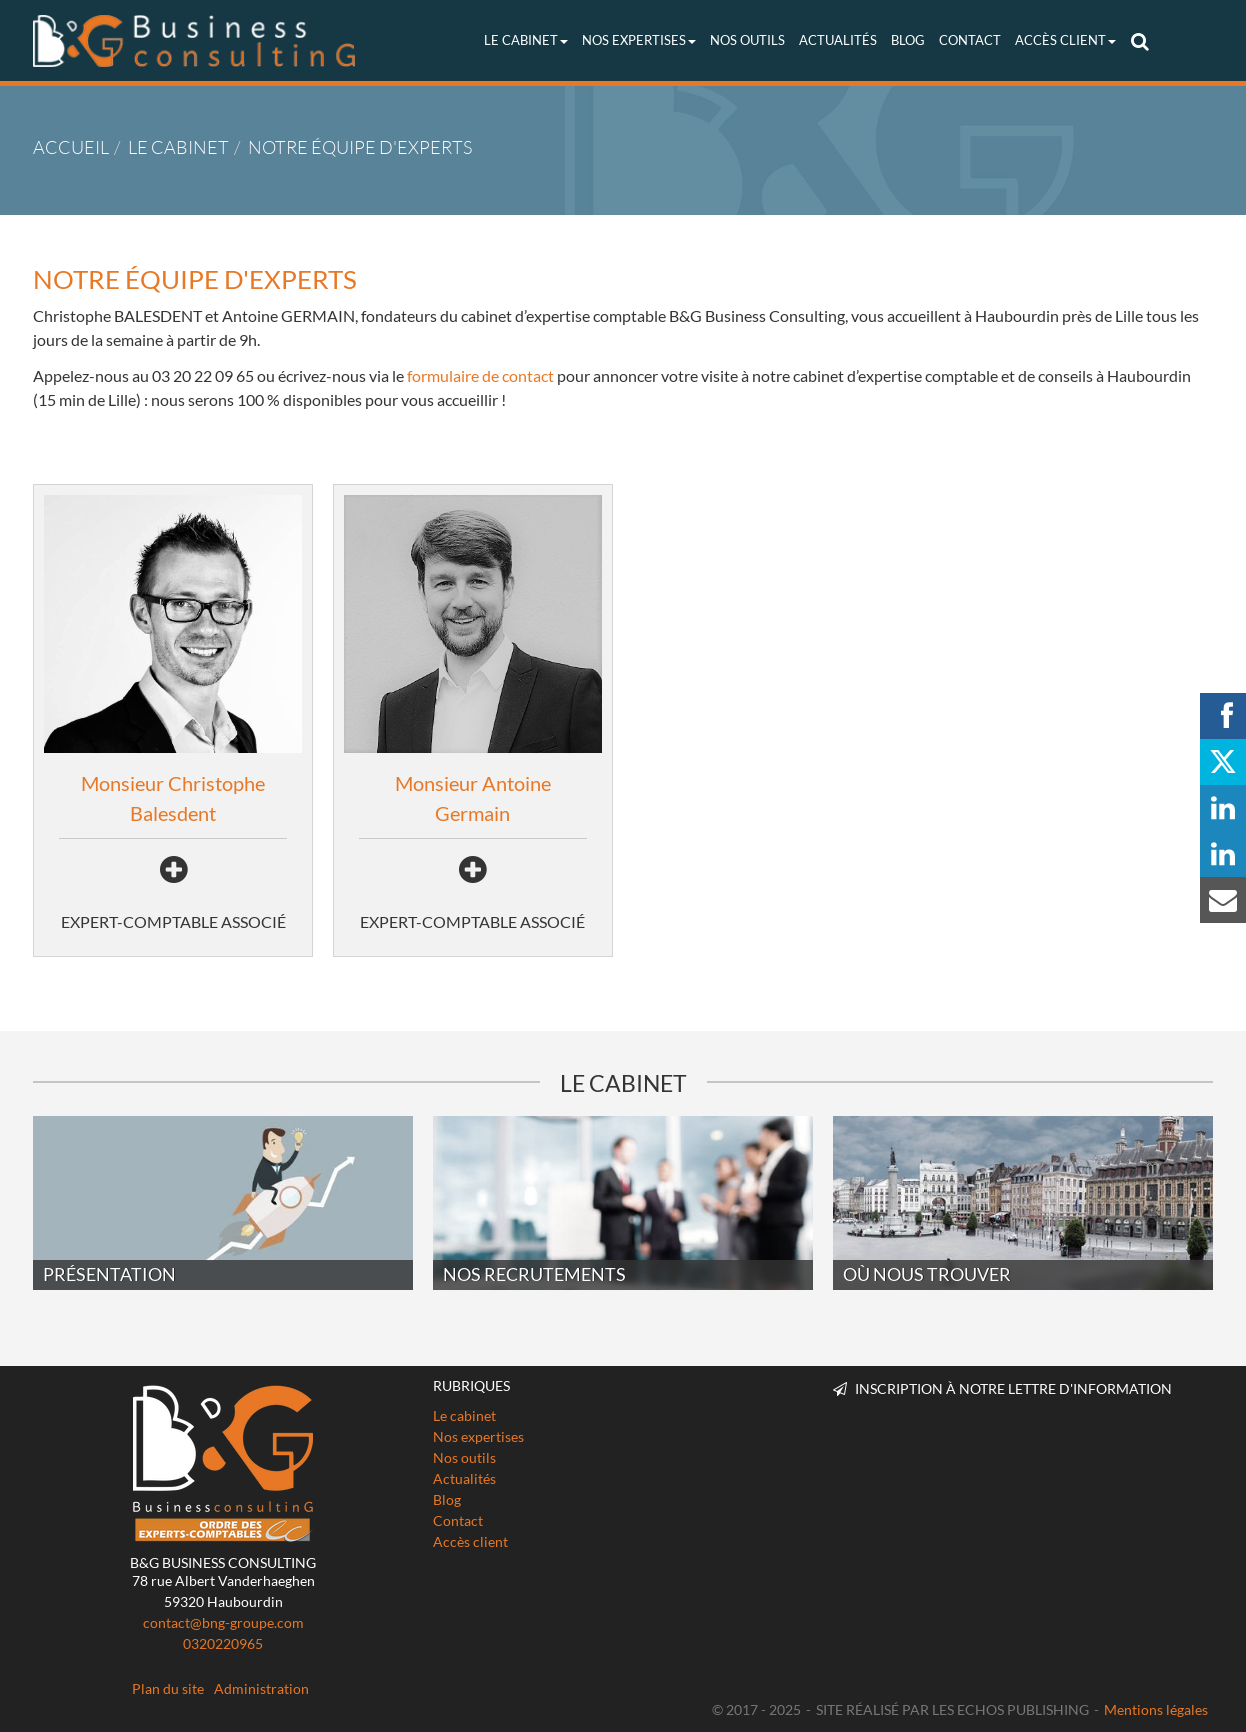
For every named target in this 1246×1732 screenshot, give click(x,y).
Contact (970, 40)
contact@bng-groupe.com (223, 1622)
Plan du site (168, 1688)
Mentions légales (1156, 1709)
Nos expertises (639, 40)
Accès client (1065, 40)
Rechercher (1143, 40)
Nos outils (747, 40)
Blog (908, 40)
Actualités (838, 40)
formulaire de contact (480, 375)
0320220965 (223, 1643)
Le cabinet (526, 40)
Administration (261, 1688)
